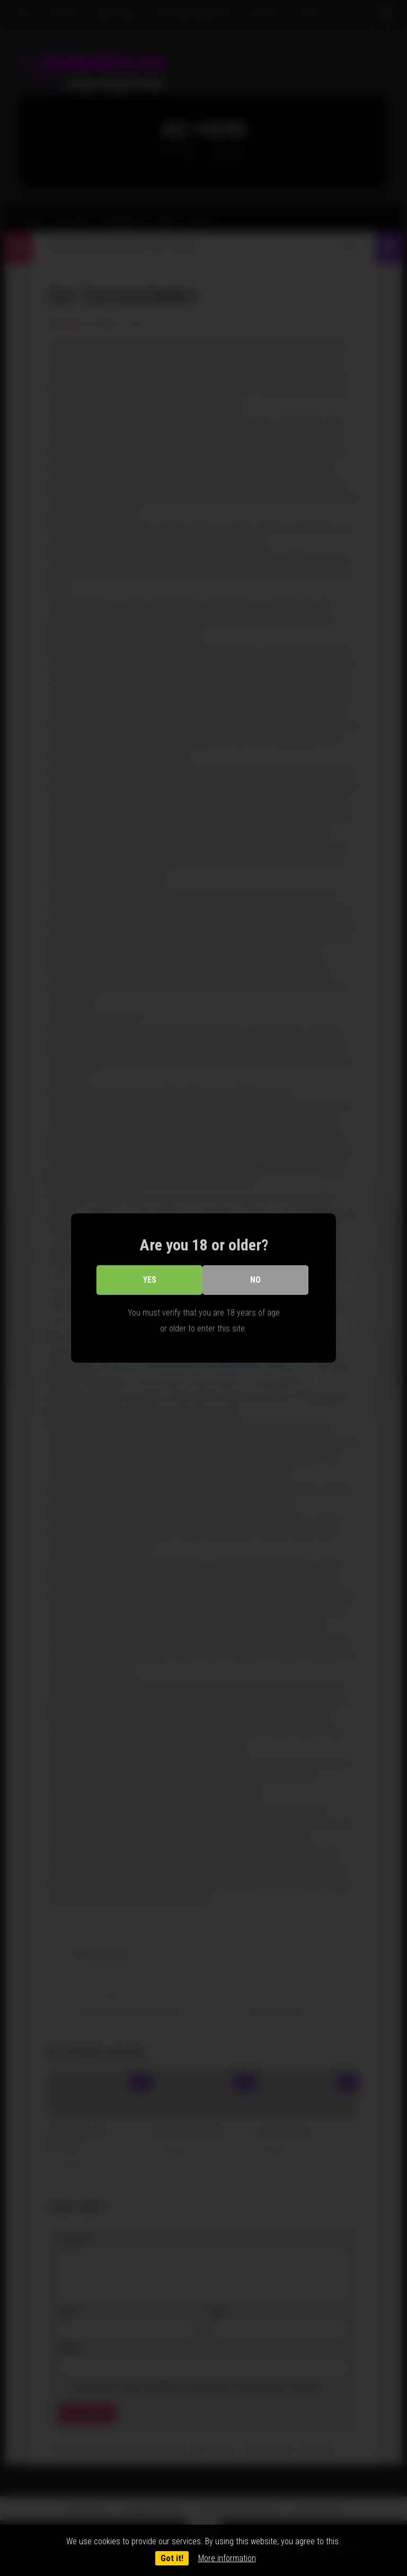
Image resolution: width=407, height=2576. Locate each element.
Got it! (172, 2558)
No (255, 1280)
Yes (149, 1280)
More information (227, 2558)
